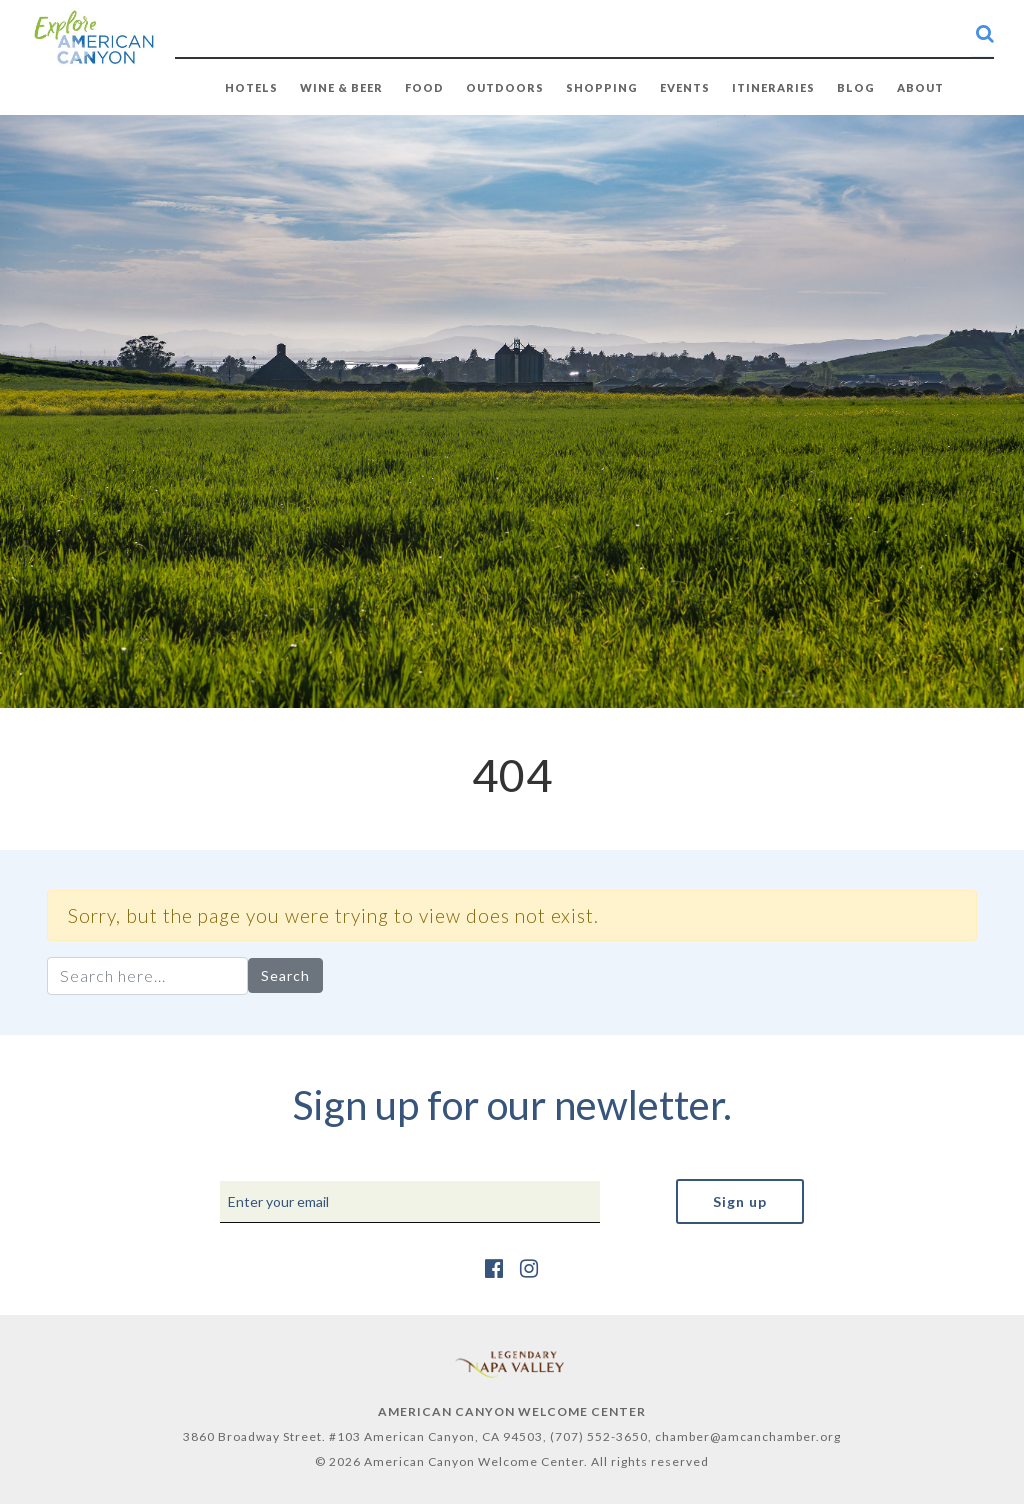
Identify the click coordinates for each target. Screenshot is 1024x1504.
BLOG (856, 87)
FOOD (424, 87)
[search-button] (985, 32)
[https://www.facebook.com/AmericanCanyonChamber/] (494, 1267)
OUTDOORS (505, 87)
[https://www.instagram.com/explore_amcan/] (529, 1267)
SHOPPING (602, 87)
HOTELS (251, 87)
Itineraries (773, 87)
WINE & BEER (341, 87)
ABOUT (920, 87)
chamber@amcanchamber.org (748, 1436)
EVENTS (685, 87)
